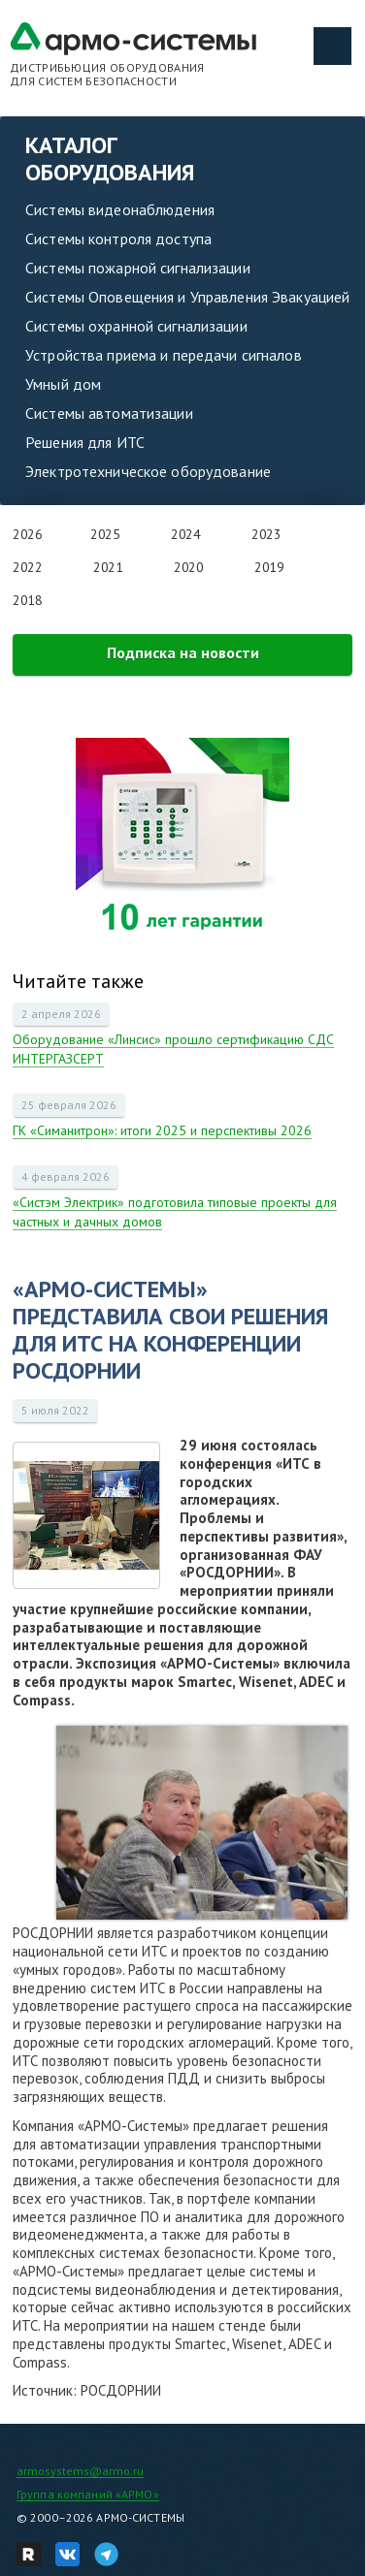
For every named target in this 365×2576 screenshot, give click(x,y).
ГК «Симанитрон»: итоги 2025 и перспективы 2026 (162, 1130)
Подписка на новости (183, 652)
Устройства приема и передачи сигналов (163, 355)
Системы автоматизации (109, 413)
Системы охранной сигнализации (136, 325)
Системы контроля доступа (118, 238)
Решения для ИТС (85, 442)
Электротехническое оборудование (148, 471)
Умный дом (63, 384)
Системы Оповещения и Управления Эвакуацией (187, 296)
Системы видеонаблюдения (120, 209)
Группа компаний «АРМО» (88, 2494)
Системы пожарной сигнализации (137, 267)
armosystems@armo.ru (80, 2471)
